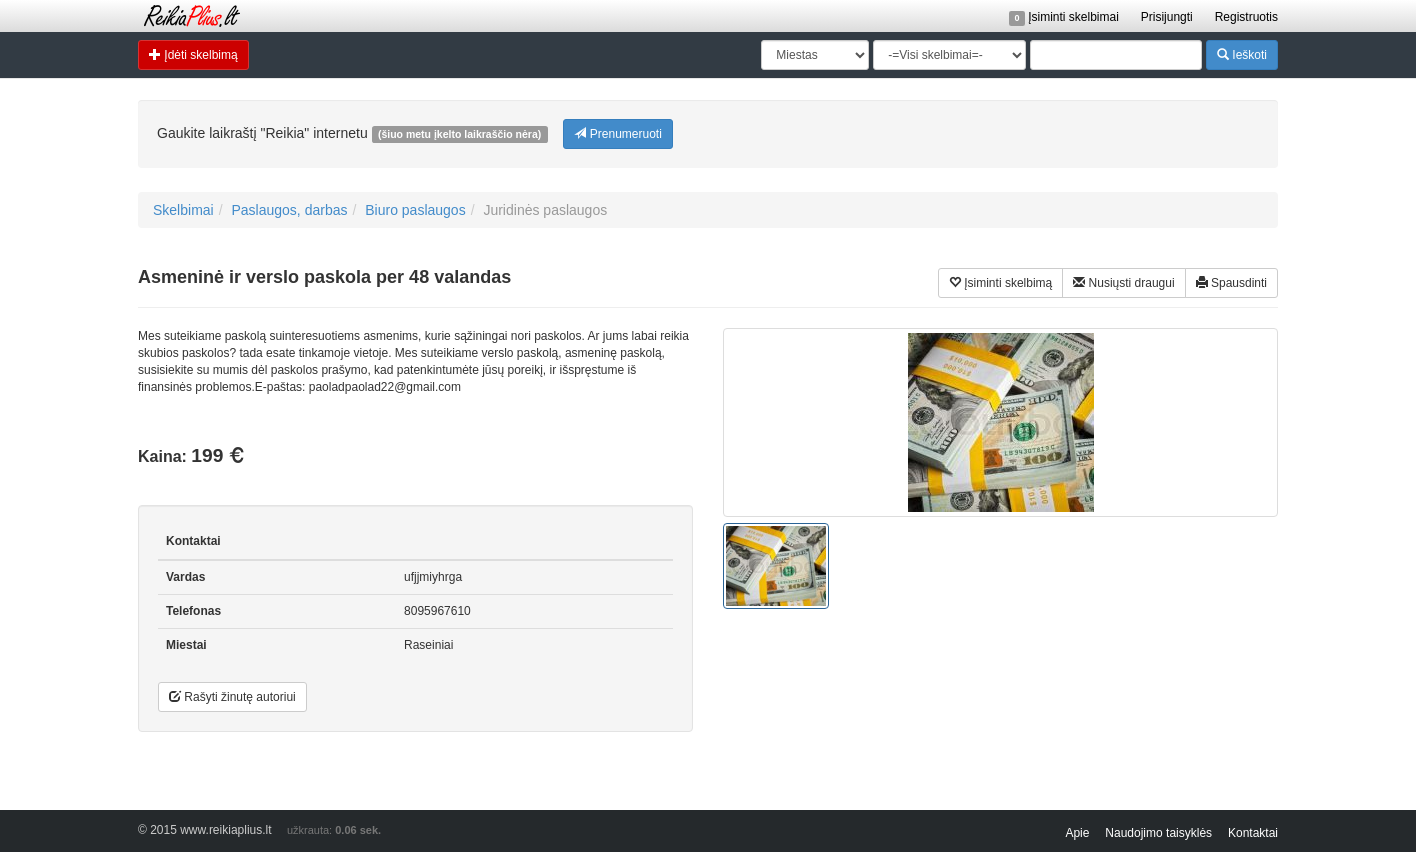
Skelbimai (183, 210)
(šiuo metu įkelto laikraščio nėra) (459, 134)
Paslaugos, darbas (289, 210)
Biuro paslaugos (415, 210)
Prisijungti (1167, 17)
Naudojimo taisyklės (1158, 833)
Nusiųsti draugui (1123, 282)
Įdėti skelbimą (193, 54)
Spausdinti (1231, 282)
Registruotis (1246, 17)
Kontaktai (1253, 833)
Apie (1077, 833)
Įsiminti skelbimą (1000, 282)
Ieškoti (1242, 54)
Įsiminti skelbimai (1064, 17)
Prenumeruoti (617, 133)
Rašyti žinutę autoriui (232, 696)
